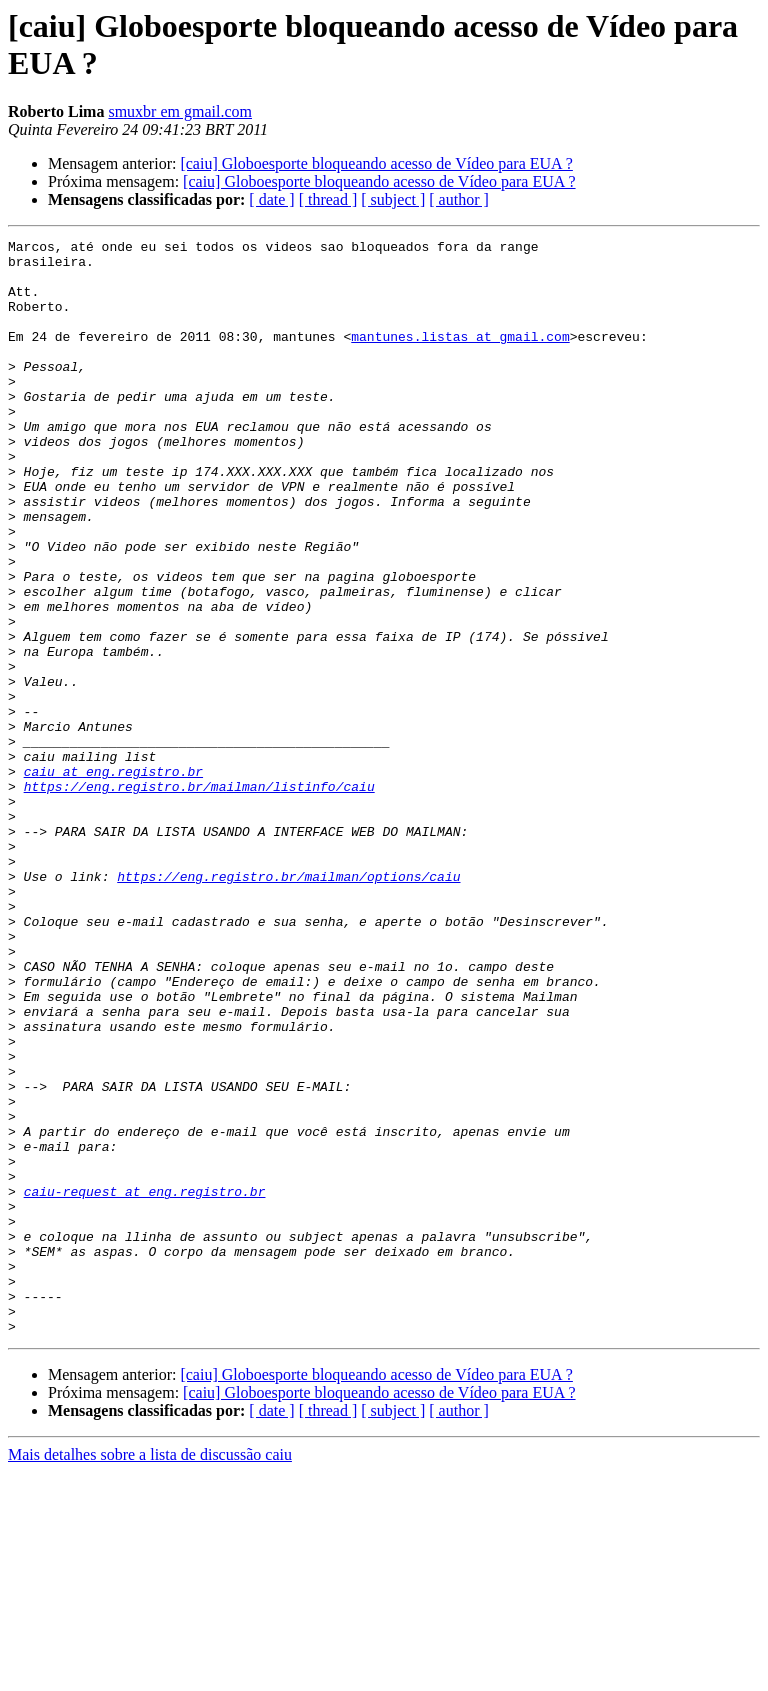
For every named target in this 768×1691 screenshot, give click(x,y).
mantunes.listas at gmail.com (460, 357)
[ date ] (271, 199)
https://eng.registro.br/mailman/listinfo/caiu (199, 897)
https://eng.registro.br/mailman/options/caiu (288, 1005)
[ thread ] (328, 199)
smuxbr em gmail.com (180, 111)
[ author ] (459, 199)
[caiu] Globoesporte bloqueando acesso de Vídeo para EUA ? (376, 163)
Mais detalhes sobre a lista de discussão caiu (150, 1673)
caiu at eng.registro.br (113, 879)
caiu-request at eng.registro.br (145, 1383)
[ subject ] (393, 199)
